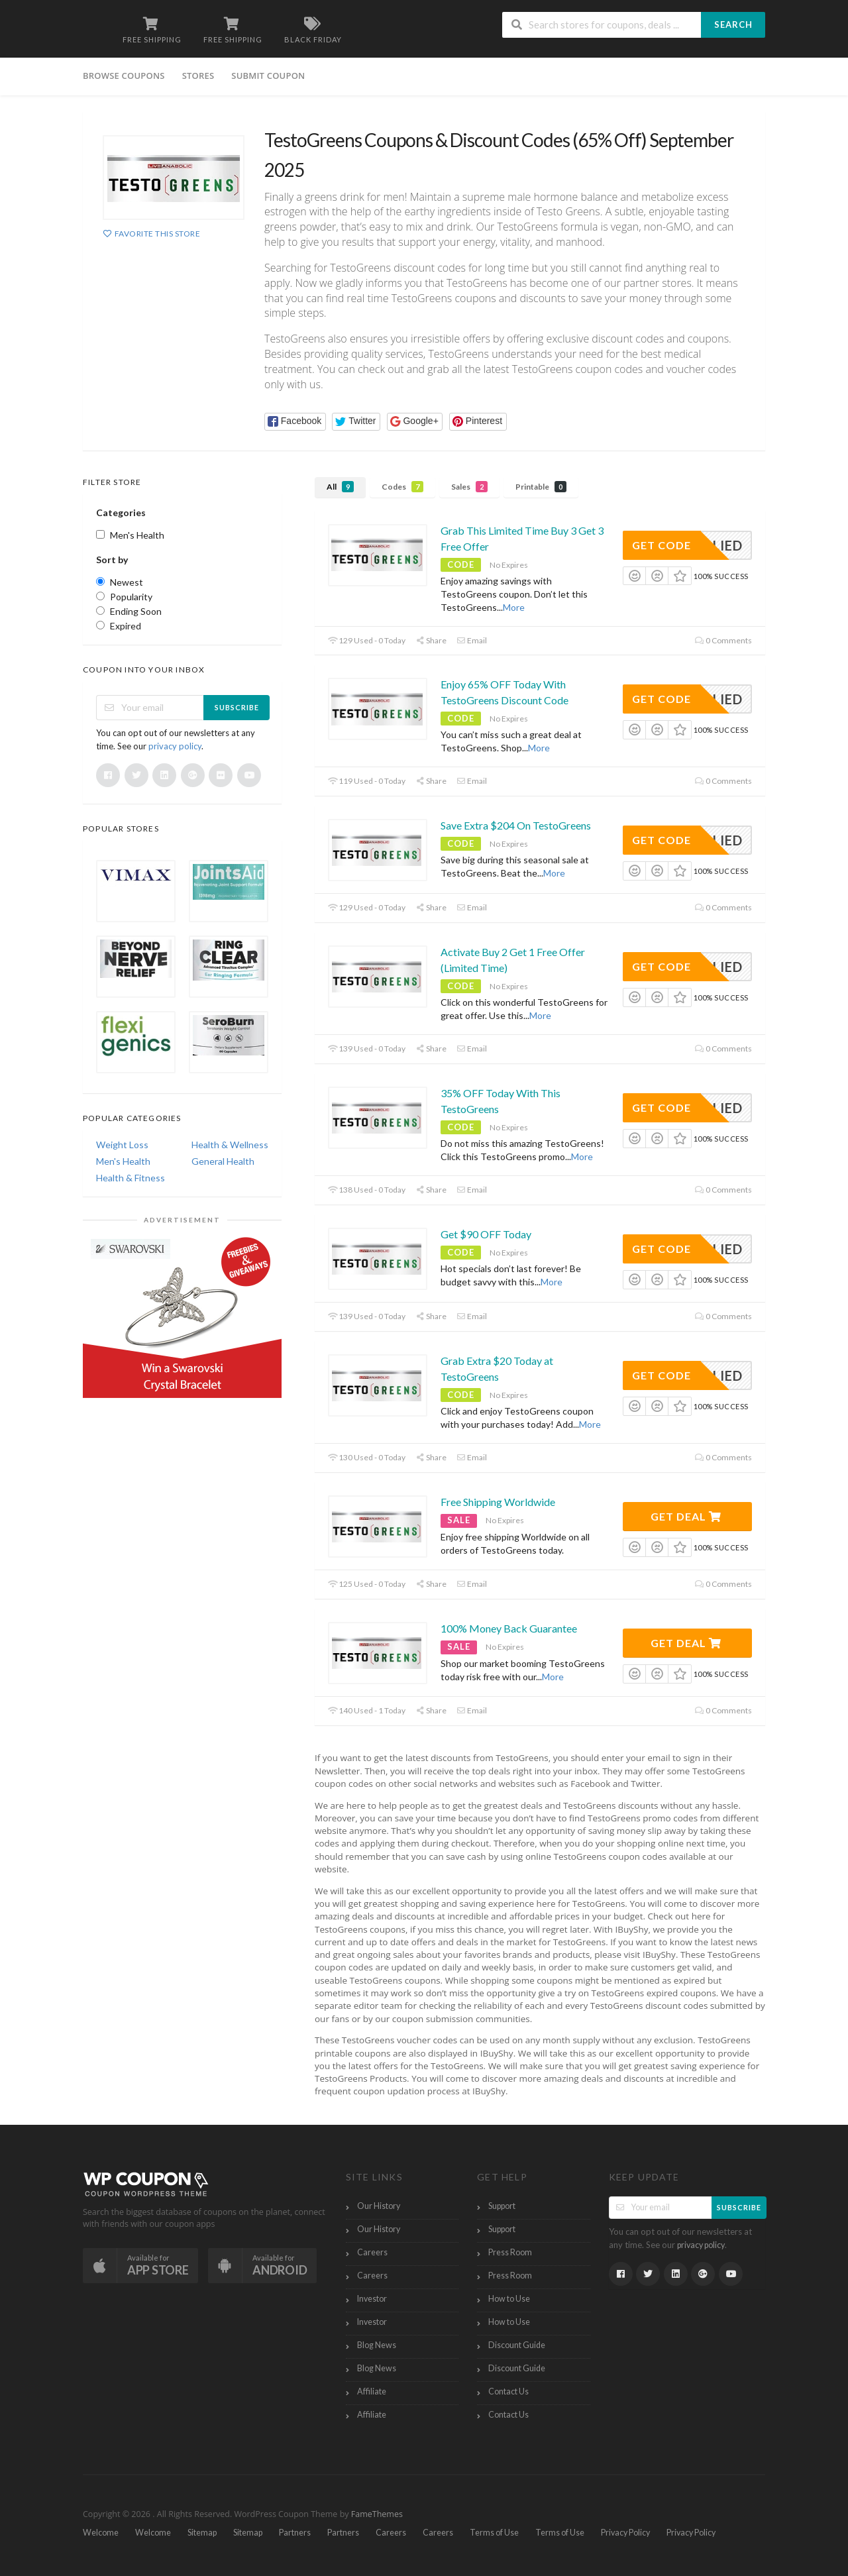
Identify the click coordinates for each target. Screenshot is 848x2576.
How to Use (509, 2299)
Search (733, 24)
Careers (372, 2252)
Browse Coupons (124, 75)
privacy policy (174, 746)
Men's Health (123, 1161)
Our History (378, 2206)
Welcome (101, 2533)
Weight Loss (122, 1144)
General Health (222, 1161)
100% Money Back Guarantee (509, 1628)
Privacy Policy (625, 2533)
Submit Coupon (268, 75)
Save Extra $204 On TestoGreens (516, 825)
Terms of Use (494, 2533)
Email (471, 640)
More (514, 607)
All (340, 486)
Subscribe (237, 707)
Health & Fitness (130, 1177)
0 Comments (723, 640)
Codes (402, 486)
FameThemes (377, 2514)
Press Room (510, 2252)
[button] (295, 422)
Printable (540, 486)
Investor (372, 2299)
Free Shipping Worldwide (498, 1501)
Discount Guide (516, 2345)
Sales (469, 486)
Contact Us (508, 2391)
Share (431, 640)
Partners (295, 2533)
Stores (198, 75)
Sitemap (202, 2533)
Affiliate (371, 2391)
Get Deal (686, 1516)
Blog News (376, 2345)
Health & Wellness (229, 1144)
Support (501, 2206)
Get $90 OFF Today (486, 1234)
